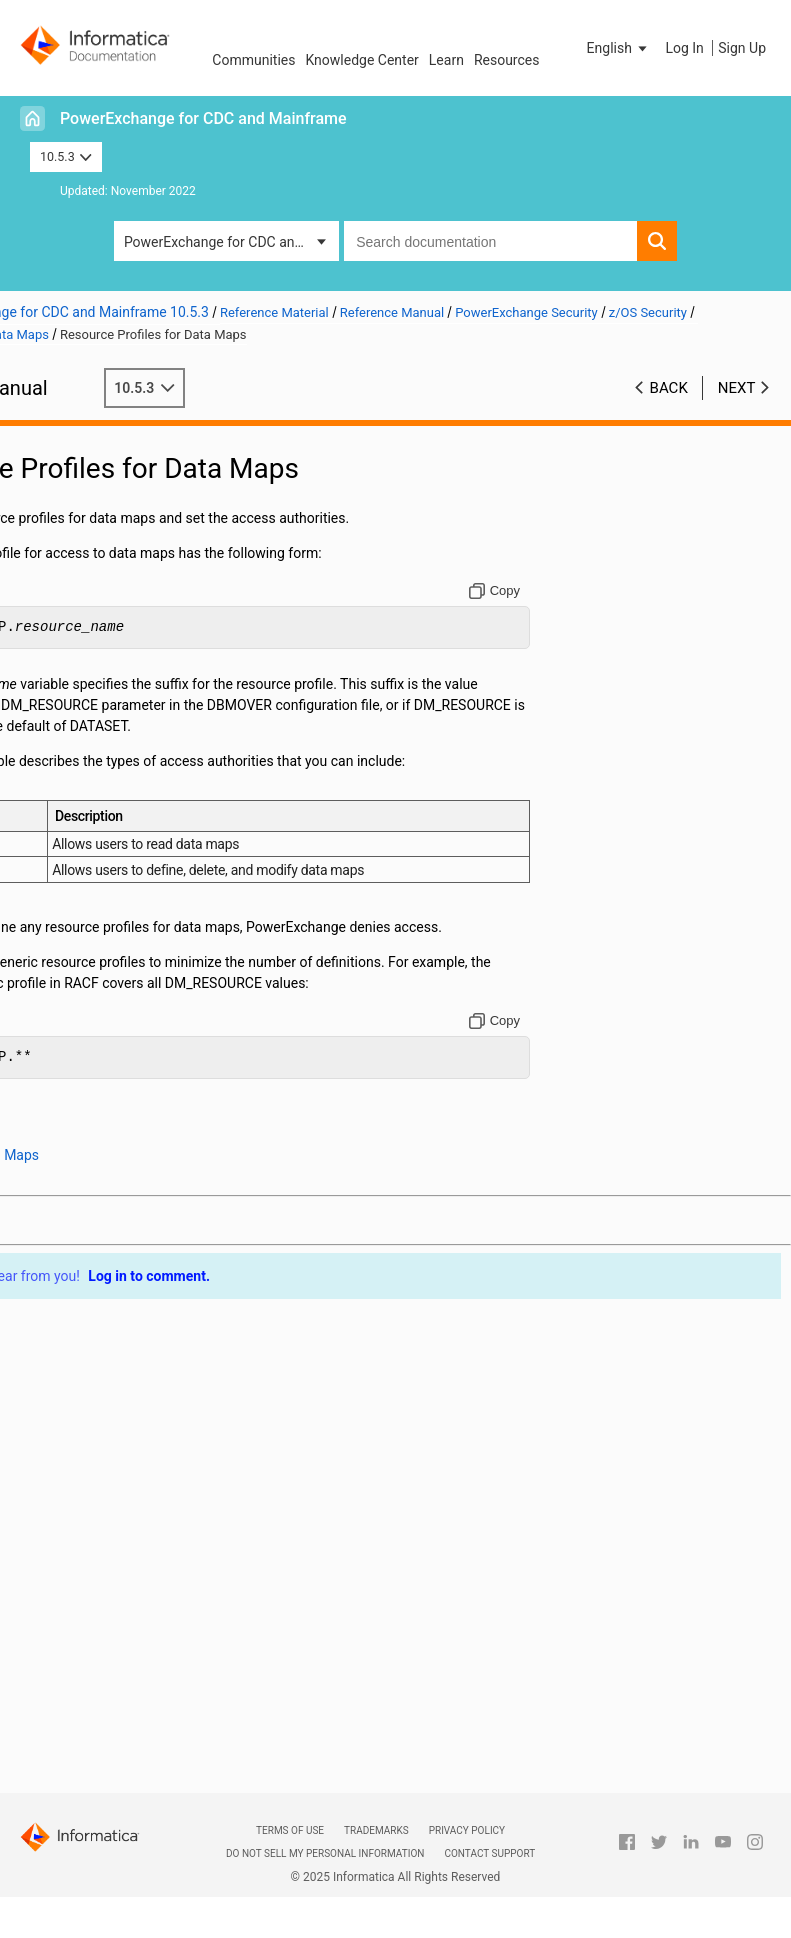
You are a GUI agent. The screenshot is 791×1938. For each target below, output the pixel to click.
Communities (253, 60)
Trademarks (376, 1830)
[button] (619, 48)
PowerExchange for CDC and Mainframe (203, 118)
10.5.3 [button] (66, 156)
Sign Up (742, 48)
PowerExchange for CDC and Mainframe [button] (231, 242)
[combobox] (490, 241)
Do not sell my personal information (325, 1853)
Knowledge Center (361, 60)
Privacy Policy (467, 1830)
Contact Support (489, 1853)
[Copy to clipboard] (527, 591)
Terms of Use (290, 1830)
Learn (446, 60)
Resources (507, 60)
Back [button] (669, 388)
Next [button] (737, 388)
